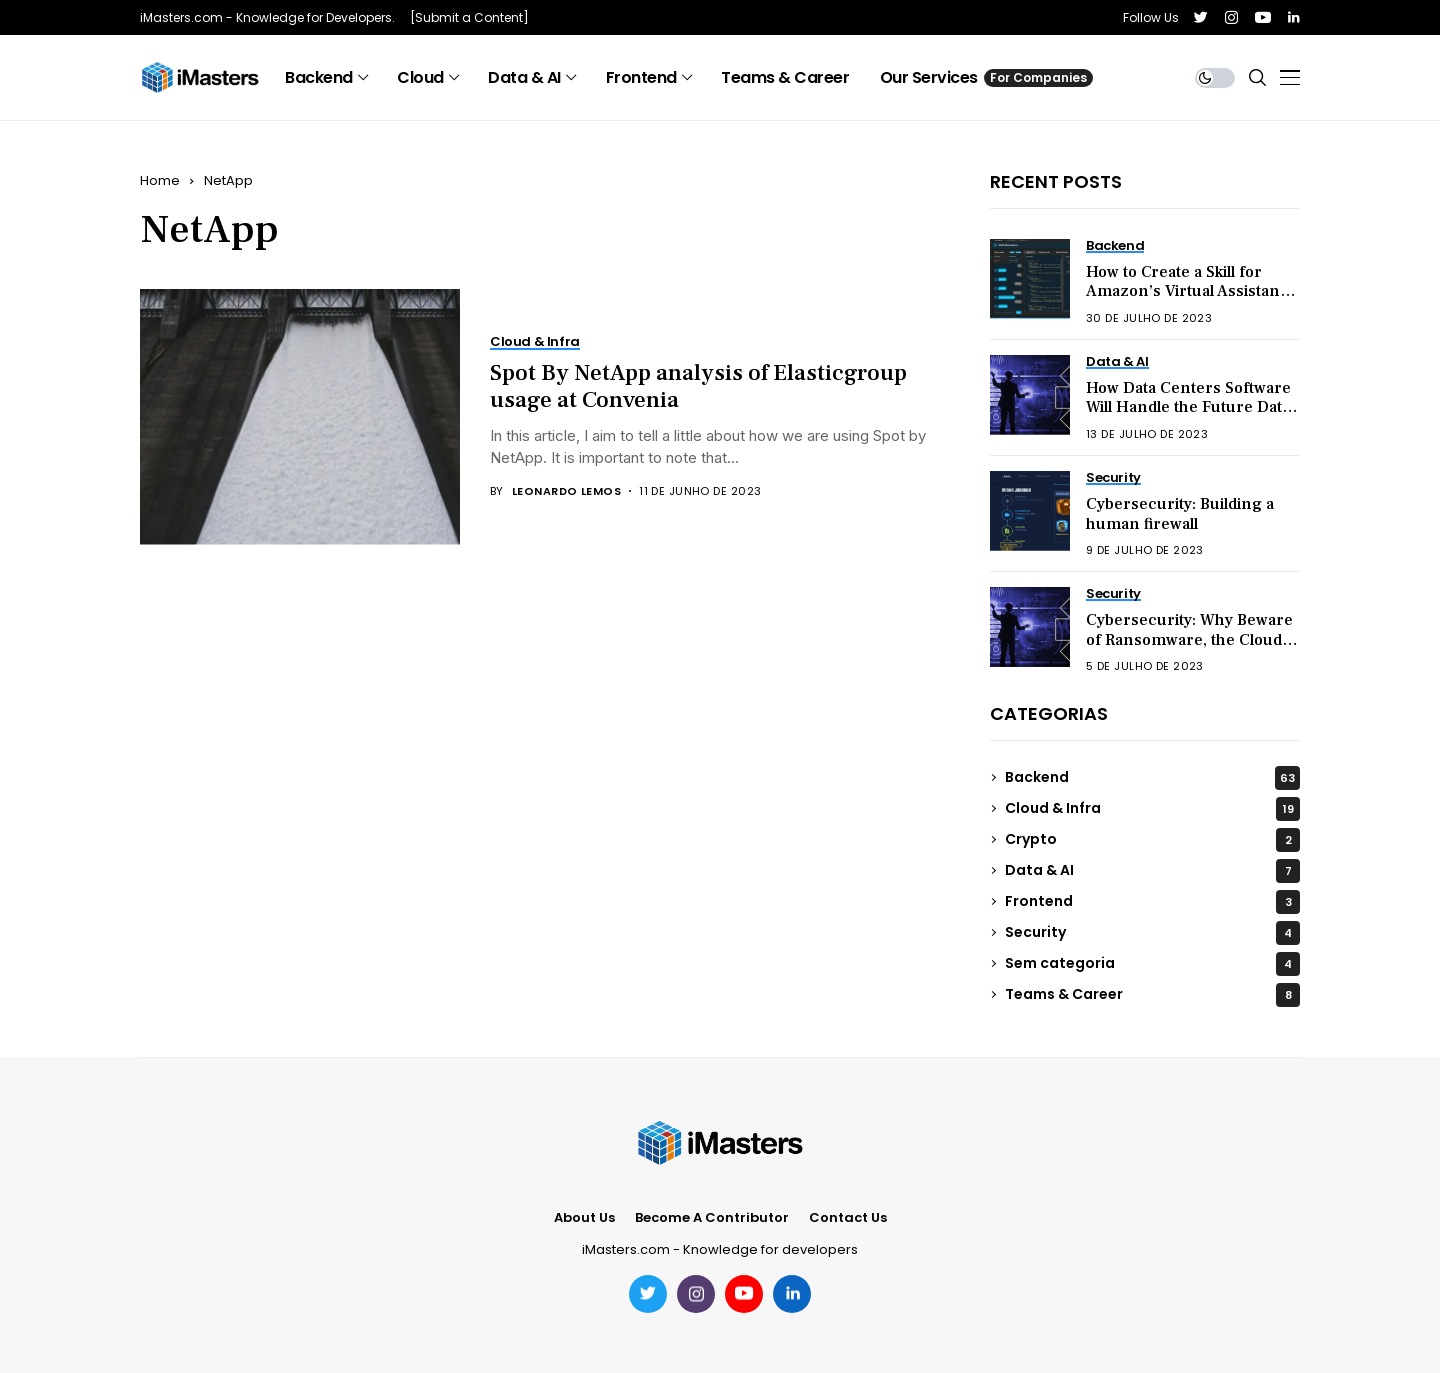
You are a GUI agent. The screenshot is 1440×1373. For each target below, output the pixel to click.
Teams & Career (1152, 995)
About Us (584, 1218)
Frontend (1152, 902)
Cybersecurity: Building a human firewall (1180, 513)
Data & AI (1152, 871)
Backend (1152, 778)
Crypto (1152, 840)
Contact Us (848, 1218)
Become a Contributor (712, 1218)
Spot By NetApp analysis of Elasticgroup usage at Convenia (698, 387)
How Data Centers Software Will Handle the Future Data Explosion (1188, 407)
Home (160, 180)
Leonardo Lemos (566, 491)
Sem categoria (1152, 964)
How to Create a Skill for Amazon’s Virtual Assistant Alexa (1185, 291)
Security (1152, 933)
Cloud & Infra (1152, 809)
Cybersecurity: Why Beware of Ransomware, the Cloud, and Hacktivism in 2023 (1189, 639)
